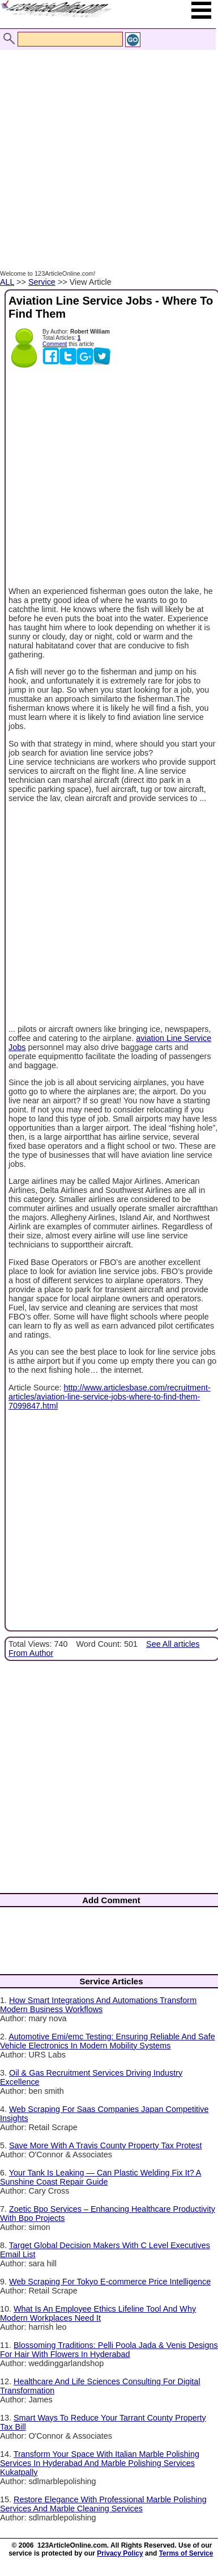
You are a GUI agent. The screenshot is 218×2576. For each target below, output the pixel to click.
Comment (54, 344)
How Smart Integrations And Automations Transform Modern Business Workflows (98, 2005)
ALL (7, 281)
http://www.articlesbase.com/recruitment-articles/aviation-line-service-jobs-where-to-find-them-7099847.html (109, 1396)
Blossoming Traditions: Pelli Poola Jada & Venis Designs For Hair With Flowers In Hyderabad (109, 2350)
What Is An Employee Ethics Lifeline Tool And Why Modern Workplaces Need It (98, 2313)
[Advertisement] (106, 147)
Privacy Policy (120, 2553)
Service (41, 281)
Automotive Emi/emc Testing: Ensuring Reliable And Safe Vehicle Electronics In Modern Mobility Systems (107, 2041)
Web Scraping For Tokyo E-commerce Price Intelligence (110, 2281)
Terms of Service (186, 2553)
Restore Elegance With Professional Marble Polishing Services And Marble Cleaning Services (103, 2504)
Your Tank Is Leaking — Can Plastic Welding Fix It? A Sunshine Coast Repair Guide (100, 2177)
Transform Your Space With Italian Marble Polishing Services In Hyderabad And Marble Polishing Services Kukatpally (99, 2463)
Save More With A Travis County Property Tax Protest (105, 2145)
